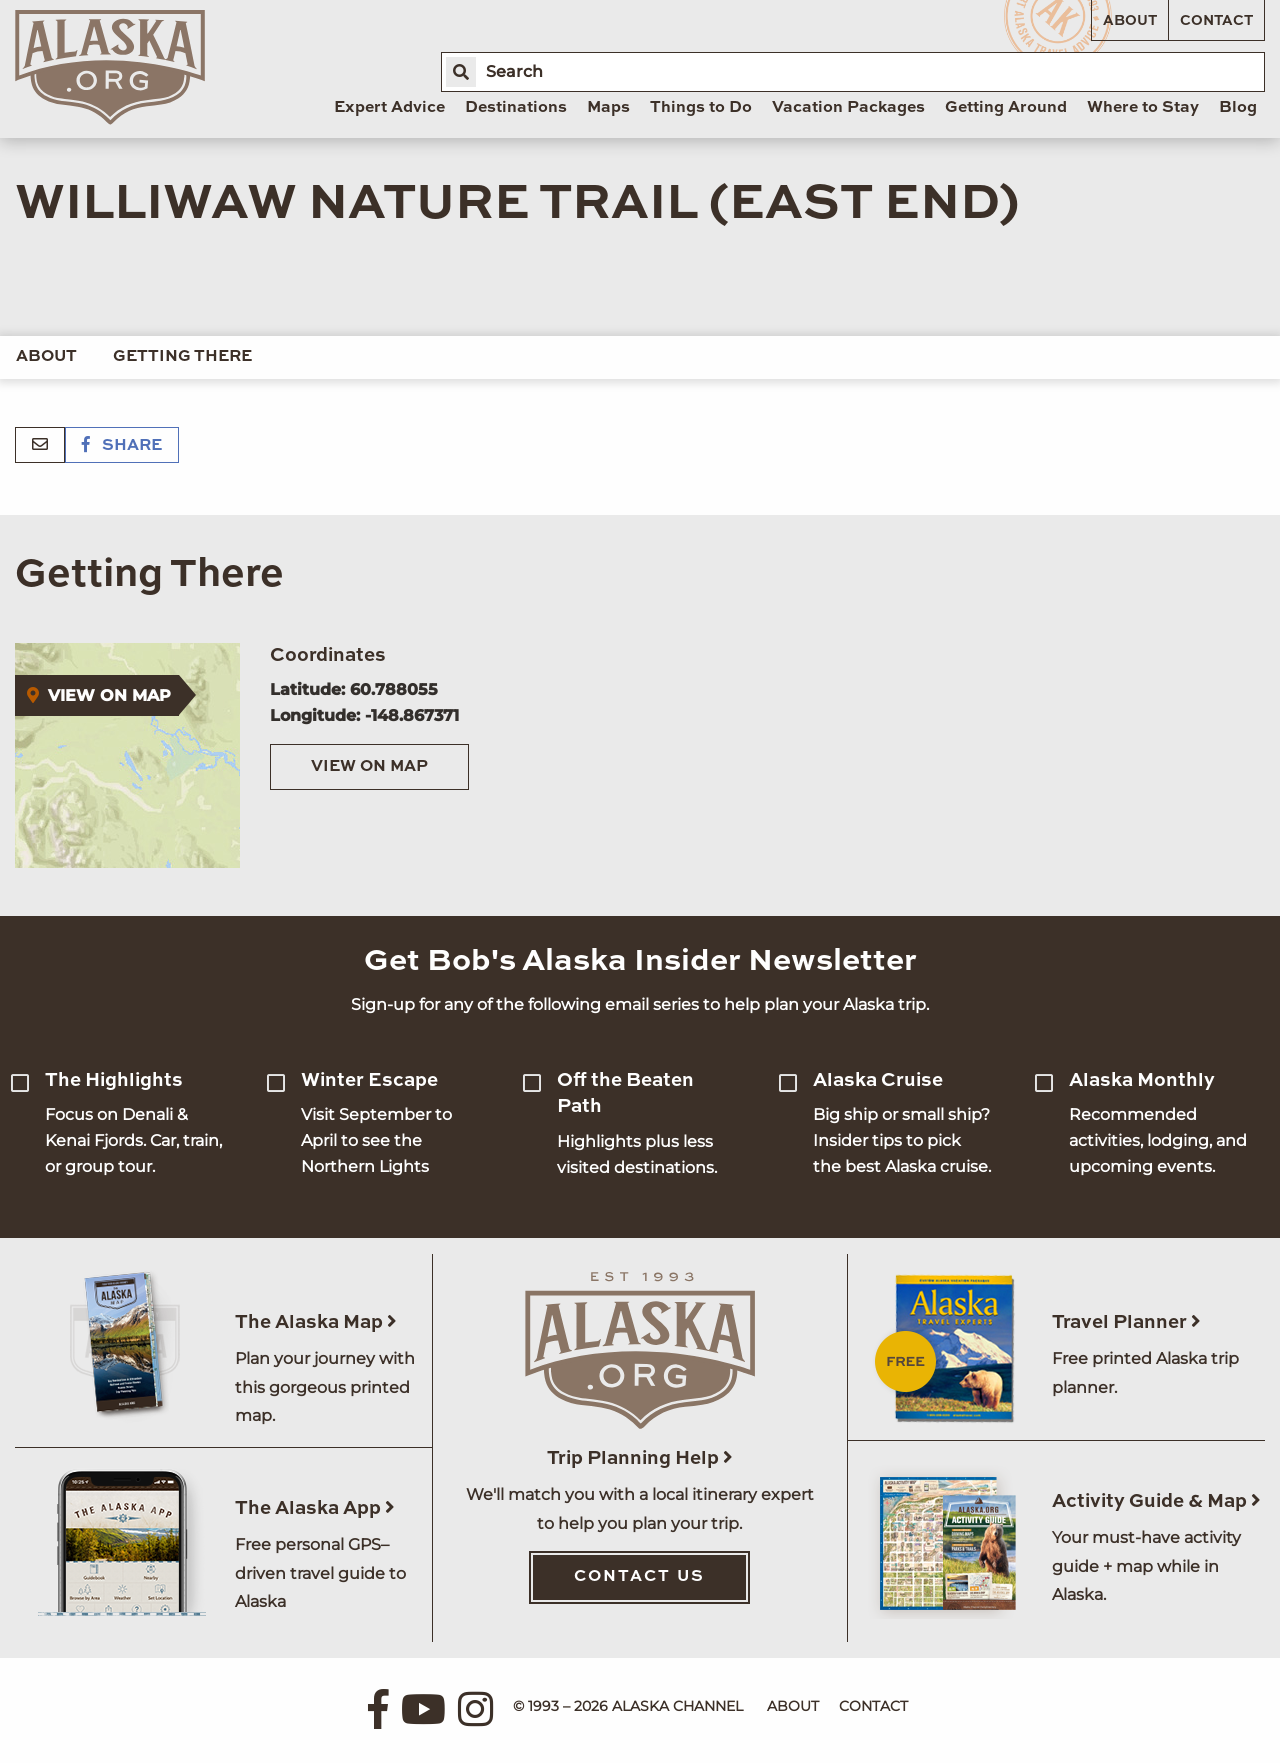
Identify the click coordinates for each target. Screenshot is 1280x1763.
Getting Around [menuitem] (1006, 108)
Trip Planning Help (640, 1458)
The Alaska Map (316, 1322)
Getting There (182, 357)
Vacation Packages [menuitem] (848, 108)
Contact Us (639, 1577)
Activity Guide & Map (1156, 1501)
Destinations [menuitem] (516, 108)
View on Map (369, 767)
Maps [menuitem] (608, 108)
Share (122, 446)
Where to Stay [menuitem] (1143, 108)
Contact (1216, 21)
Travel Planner (1126, 1322)
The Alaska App (315, 1508)
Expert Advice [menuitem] (389, 108)
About (1130, 21)
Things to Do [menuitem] (701, 108)
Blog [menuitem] (1238, 108)
